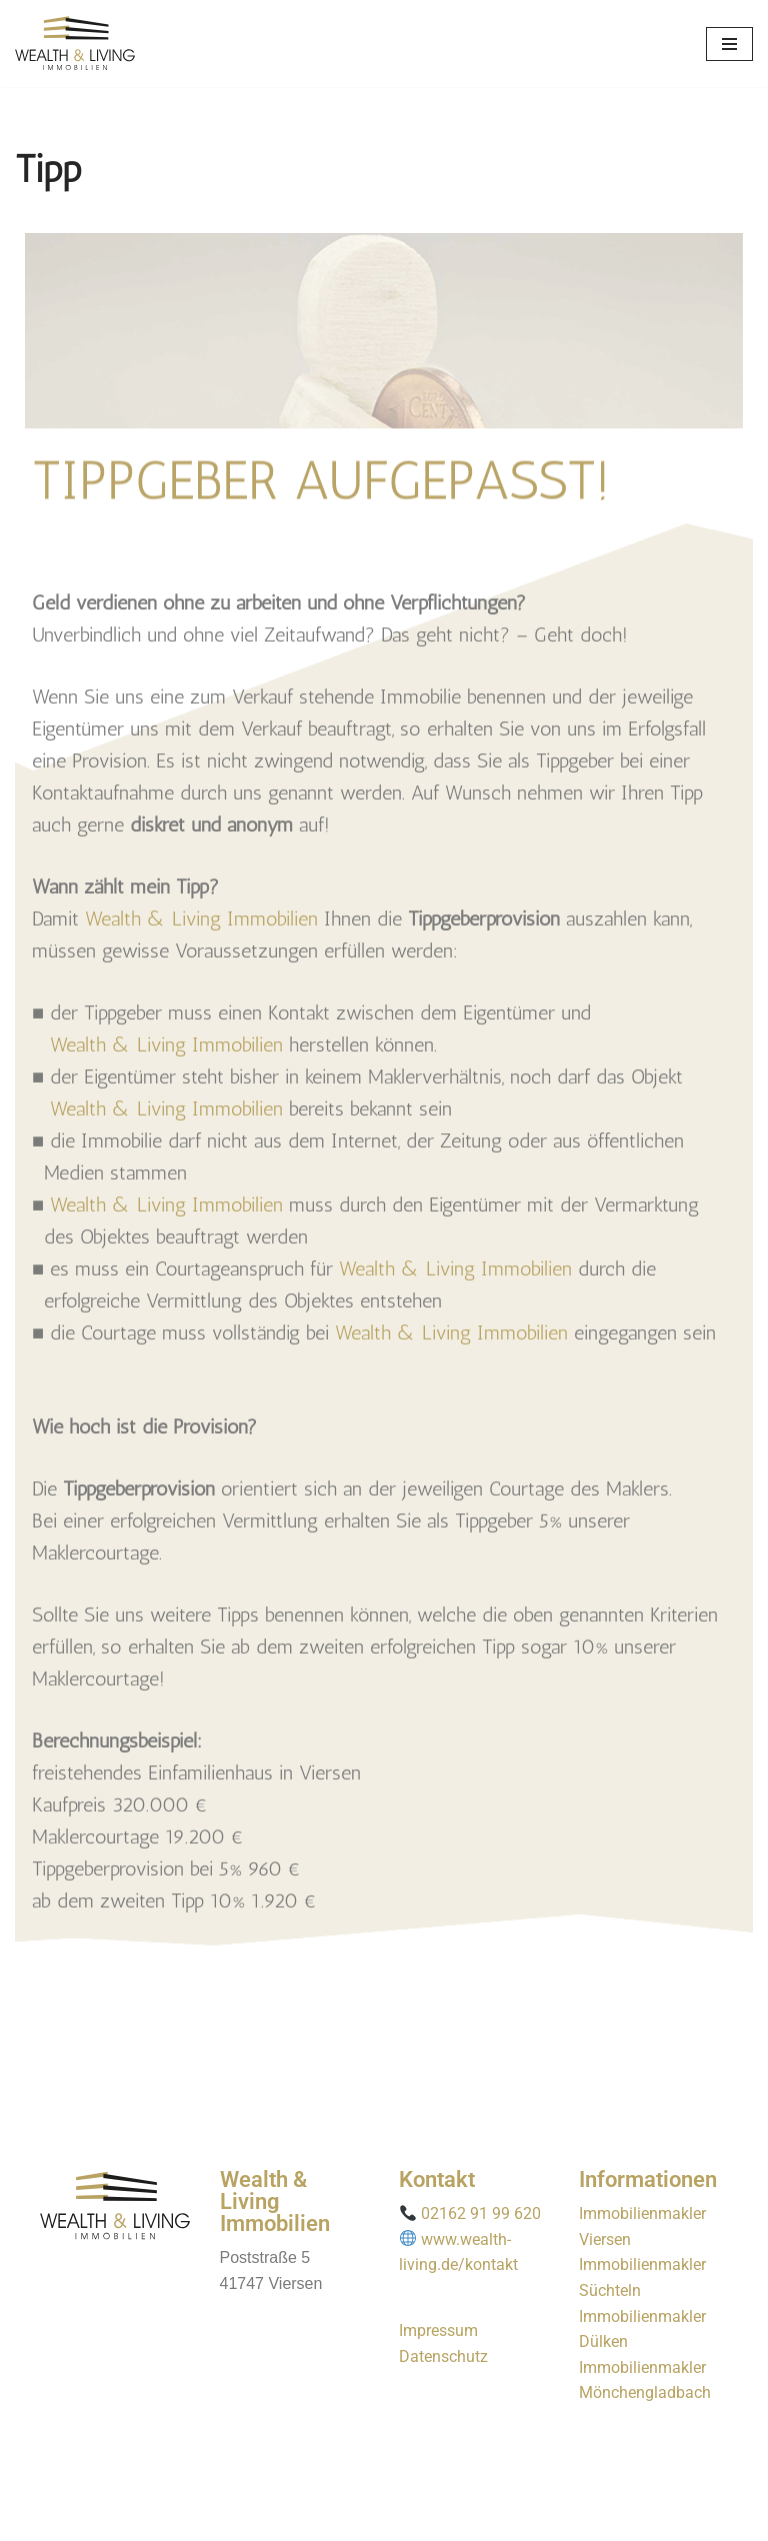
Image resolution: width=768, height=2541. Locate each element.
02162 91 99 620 (481, 2213)
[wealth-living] (75, 43)
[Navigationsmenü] (729, 44)
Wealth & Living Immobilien (201, 840)
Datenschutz (443, 2356)
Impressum (438, 2330)
